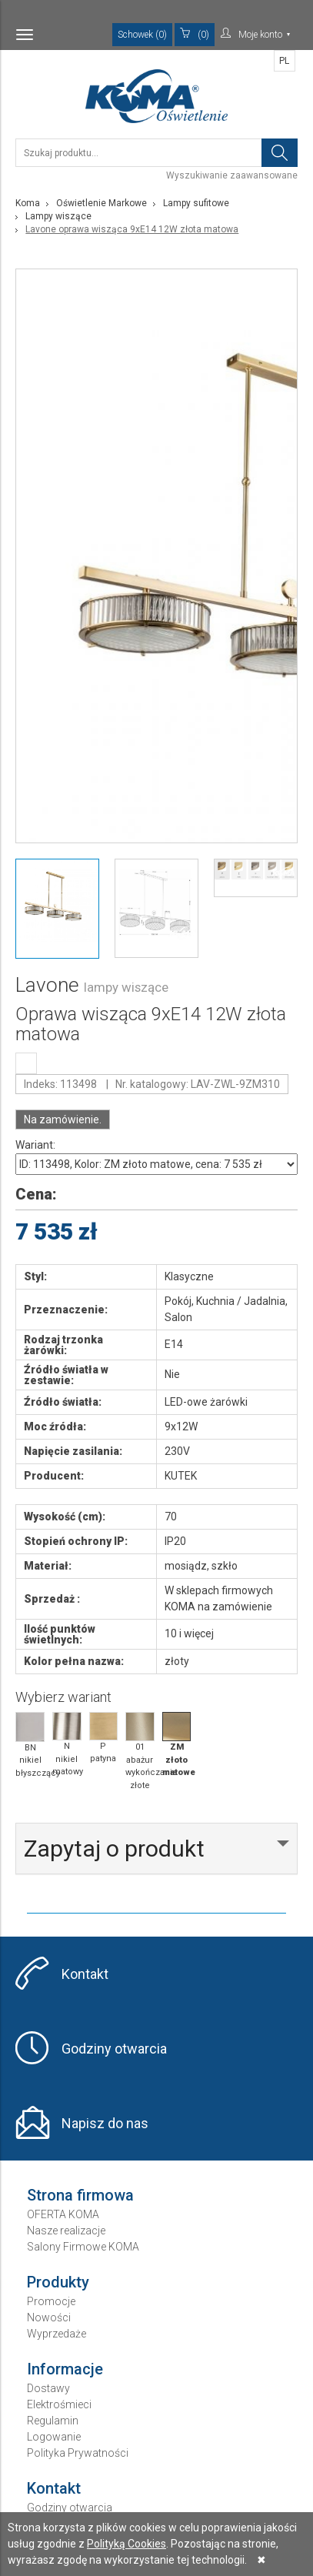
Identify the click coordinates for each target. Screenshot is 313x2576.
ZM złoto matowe (176, 1744)
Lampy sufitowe (196, 203)
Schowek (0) (142, 34)
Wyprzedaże (56, 2333)
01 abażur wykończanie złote (140, 1751)
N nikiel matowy (67, 1744)
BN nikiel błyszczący (30, 1744)
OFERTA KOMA (63, 2214)
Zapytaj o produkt (114, 1848)
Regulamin (52, 2420)
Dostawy (48, 2388)
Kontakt (85, 1974)
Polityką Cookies (126, 2544)
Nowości (49, 2317)
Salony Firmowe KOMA (83, 2247)
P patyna (103, 1737)
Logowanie (54, 2437)
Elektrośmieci (59, 2404)
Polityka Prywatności (77, 2453)
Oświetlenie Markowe (101, 203)
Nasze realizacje (66, 2230)
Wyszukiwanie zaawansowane (232, 175)
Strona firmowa (80, 2195)
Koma (27, 203)
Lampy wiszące (58, 216)
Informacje (65, 2369)
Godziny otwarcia (114, 2048)
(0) (194, 34)
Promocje (51, 2301)
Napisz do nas (105, 2123)
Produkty (58, 2282)
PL (284, 60)
